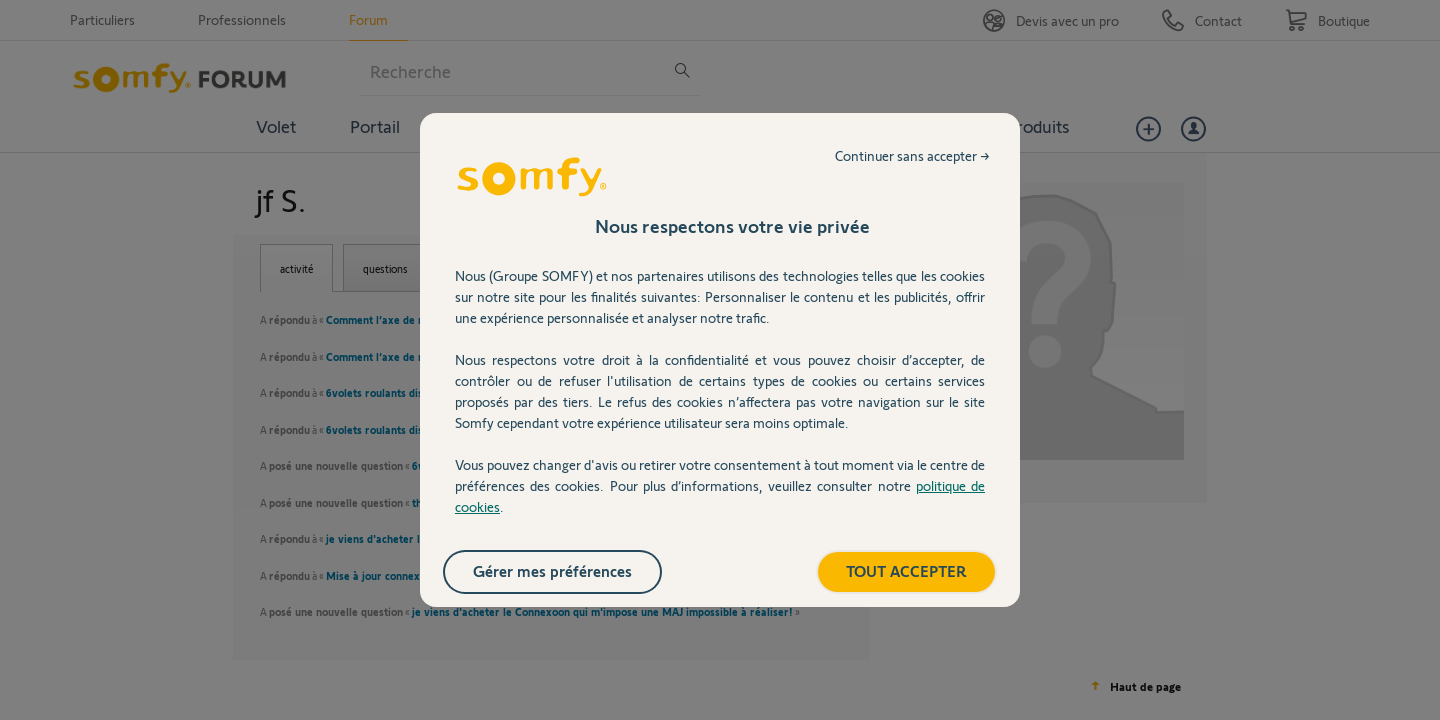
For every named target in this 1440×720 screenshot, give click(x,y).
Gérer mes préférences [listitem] (552, 570)
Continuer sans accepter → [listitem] (912, 155)
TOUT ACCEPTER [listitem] (906, 570)
